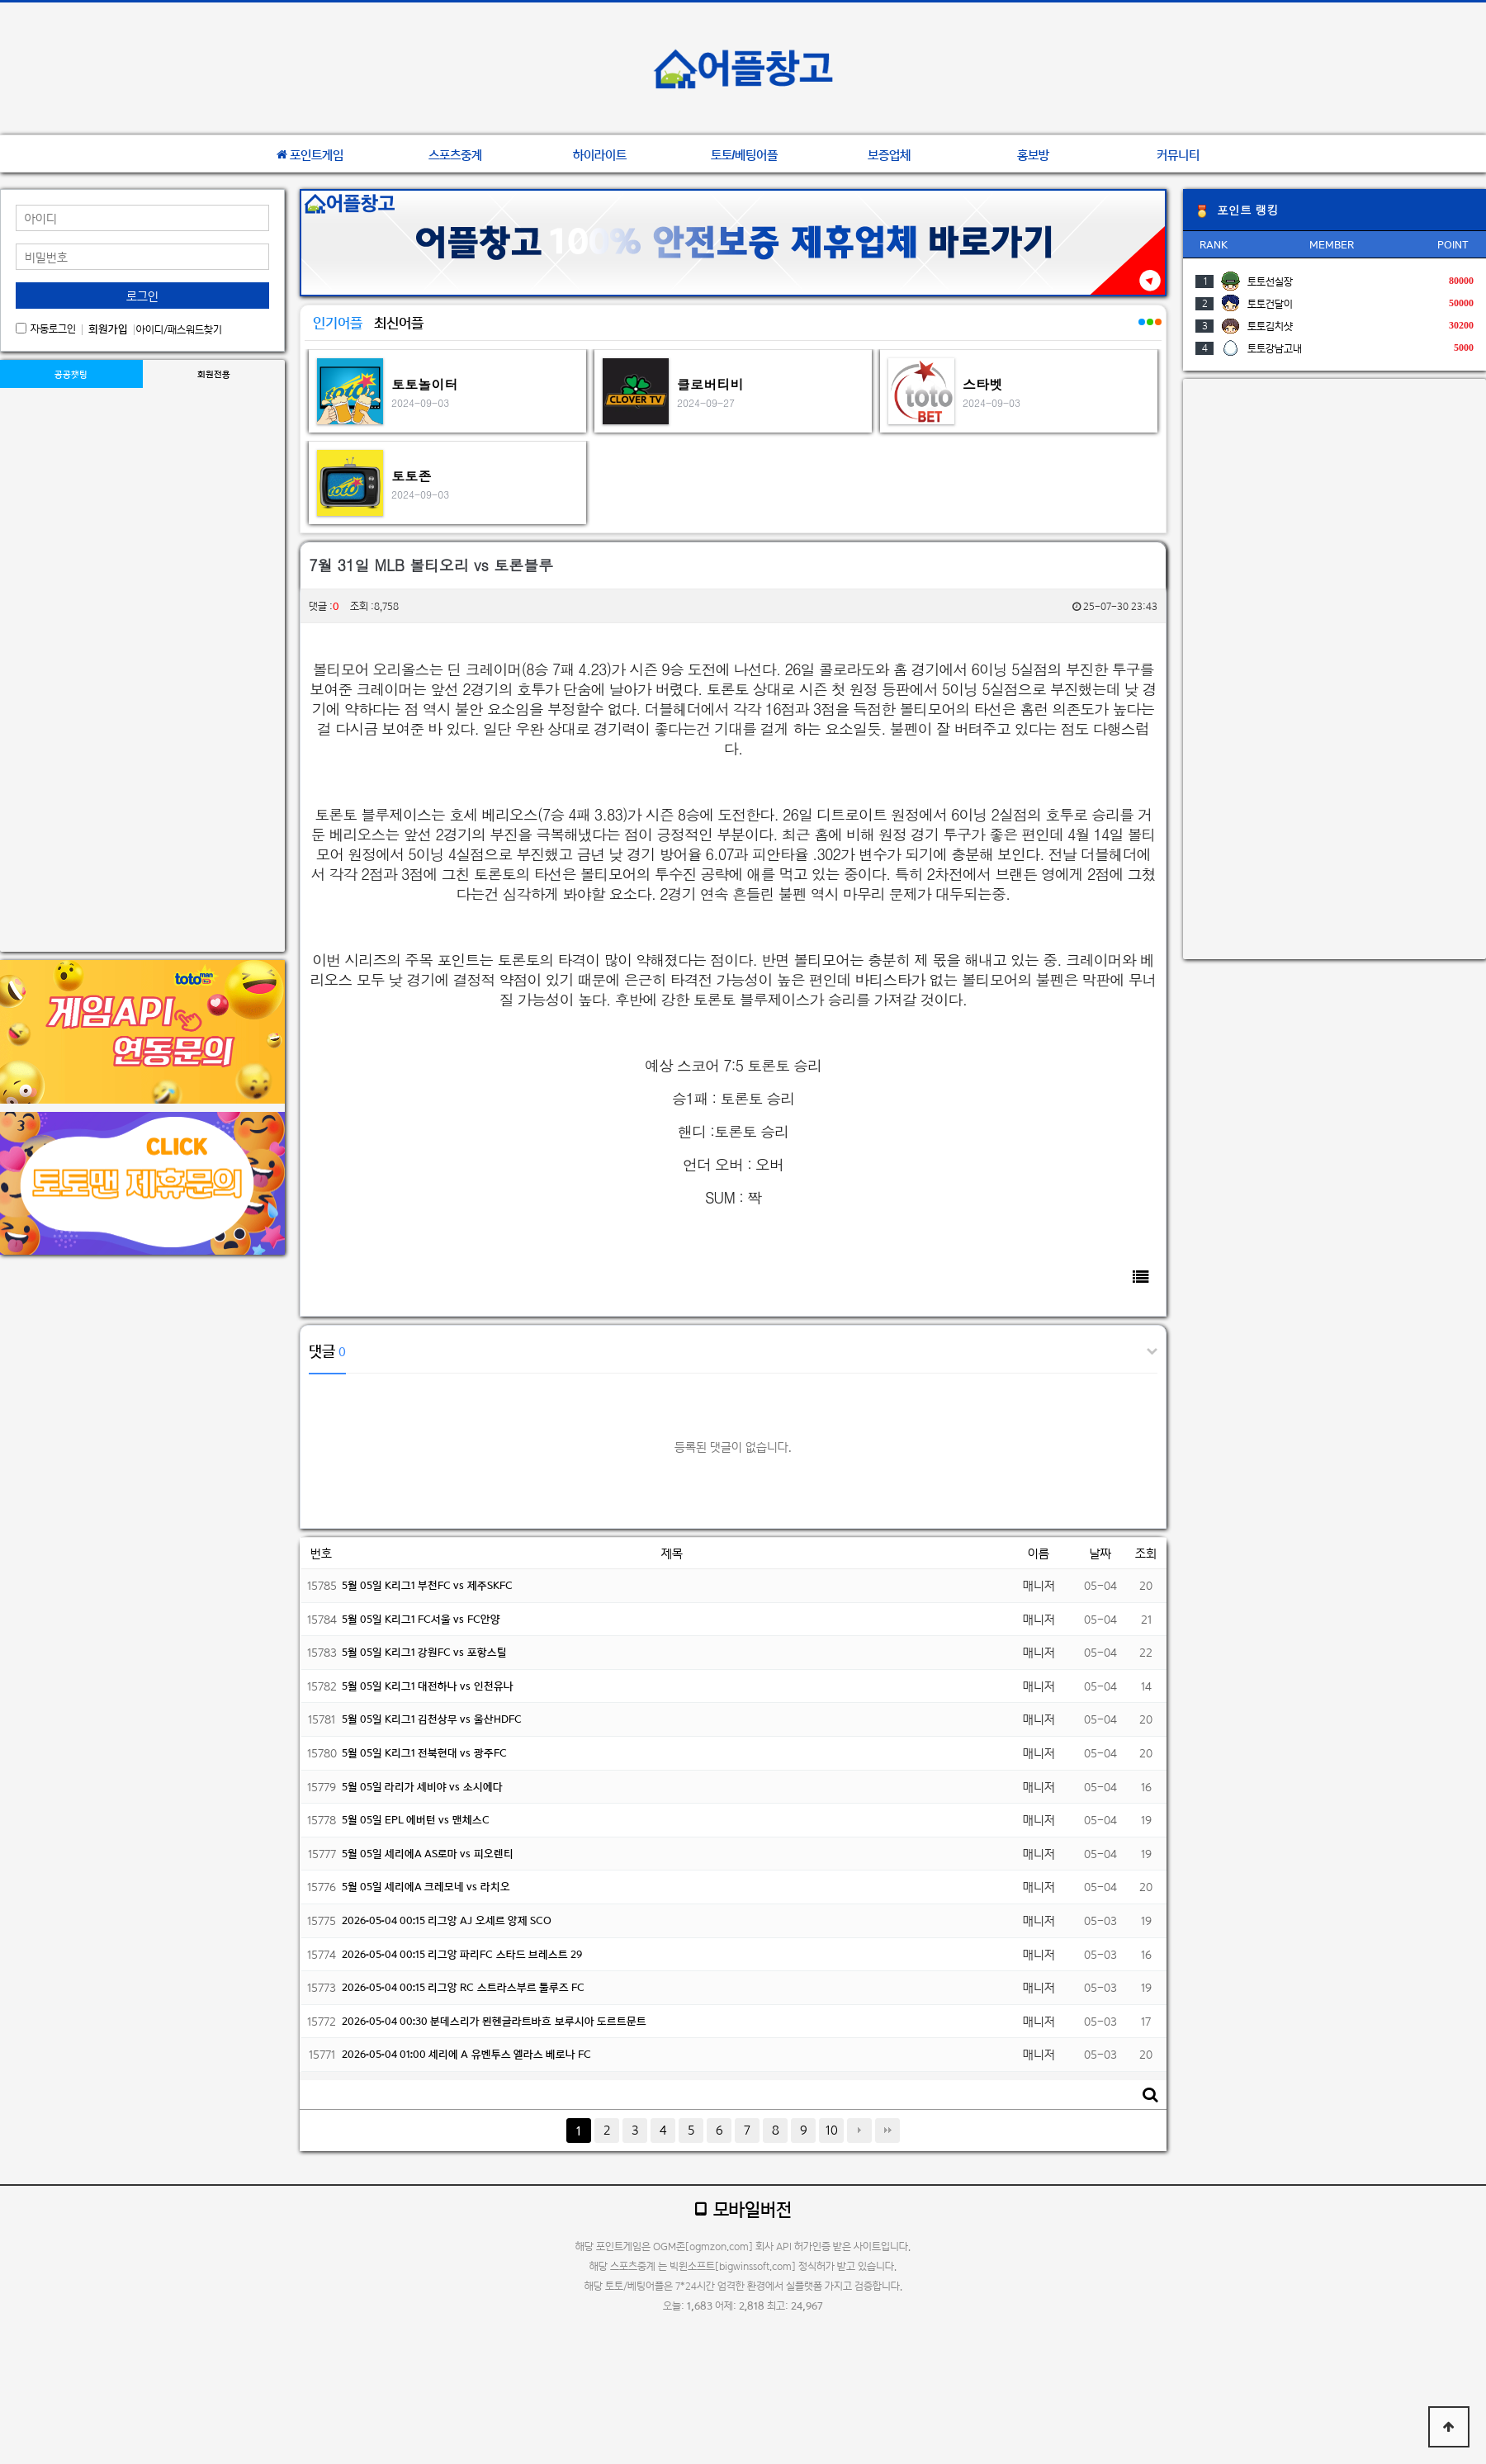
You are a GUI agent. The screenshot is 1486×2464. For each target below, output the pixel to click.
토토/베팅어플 (744, 155)
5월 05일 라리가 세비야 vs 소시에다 (422, 1787)
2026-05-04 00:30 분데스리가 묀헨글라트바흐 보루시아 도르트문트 (494, 2021)
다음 (859, 2130)
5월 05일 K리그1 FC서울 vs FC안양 (421, 1619)
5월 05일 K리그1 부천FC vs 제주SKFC (427, 1585)
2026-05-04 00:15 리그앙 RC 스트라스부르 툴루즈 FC (463, 1987)
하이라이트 (600, 155)
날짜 (1100, 1553)
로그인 (142, 296)
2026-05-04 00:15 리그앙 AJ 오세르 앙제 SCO (446, 1920)
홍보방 (1033, 155)
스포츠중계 (455, 155)
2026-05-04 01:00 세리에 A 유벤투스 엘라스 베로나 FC (466, 2054)
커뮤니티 (1178, 155)
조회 (1146, 1553)
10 (832, 2130)
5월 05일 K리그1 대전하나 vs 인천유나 (427, 1686)
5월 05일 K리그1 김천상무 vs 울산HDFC (432, 1719)
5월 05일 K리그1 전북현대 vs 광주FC (424, 1753)
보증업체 (889, 155)
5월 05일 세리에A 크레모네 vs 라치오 (426, 1887)
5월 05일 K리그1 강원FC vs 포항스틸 (424, 1652)
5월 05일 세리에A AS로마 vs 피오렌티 (427, 1854)
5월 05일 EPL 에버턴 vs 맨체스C (416, 1820)
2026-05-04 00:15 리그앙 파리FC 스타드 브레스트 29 (462, 1954)
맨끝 (887, 2130)
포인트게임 (310, 155)
